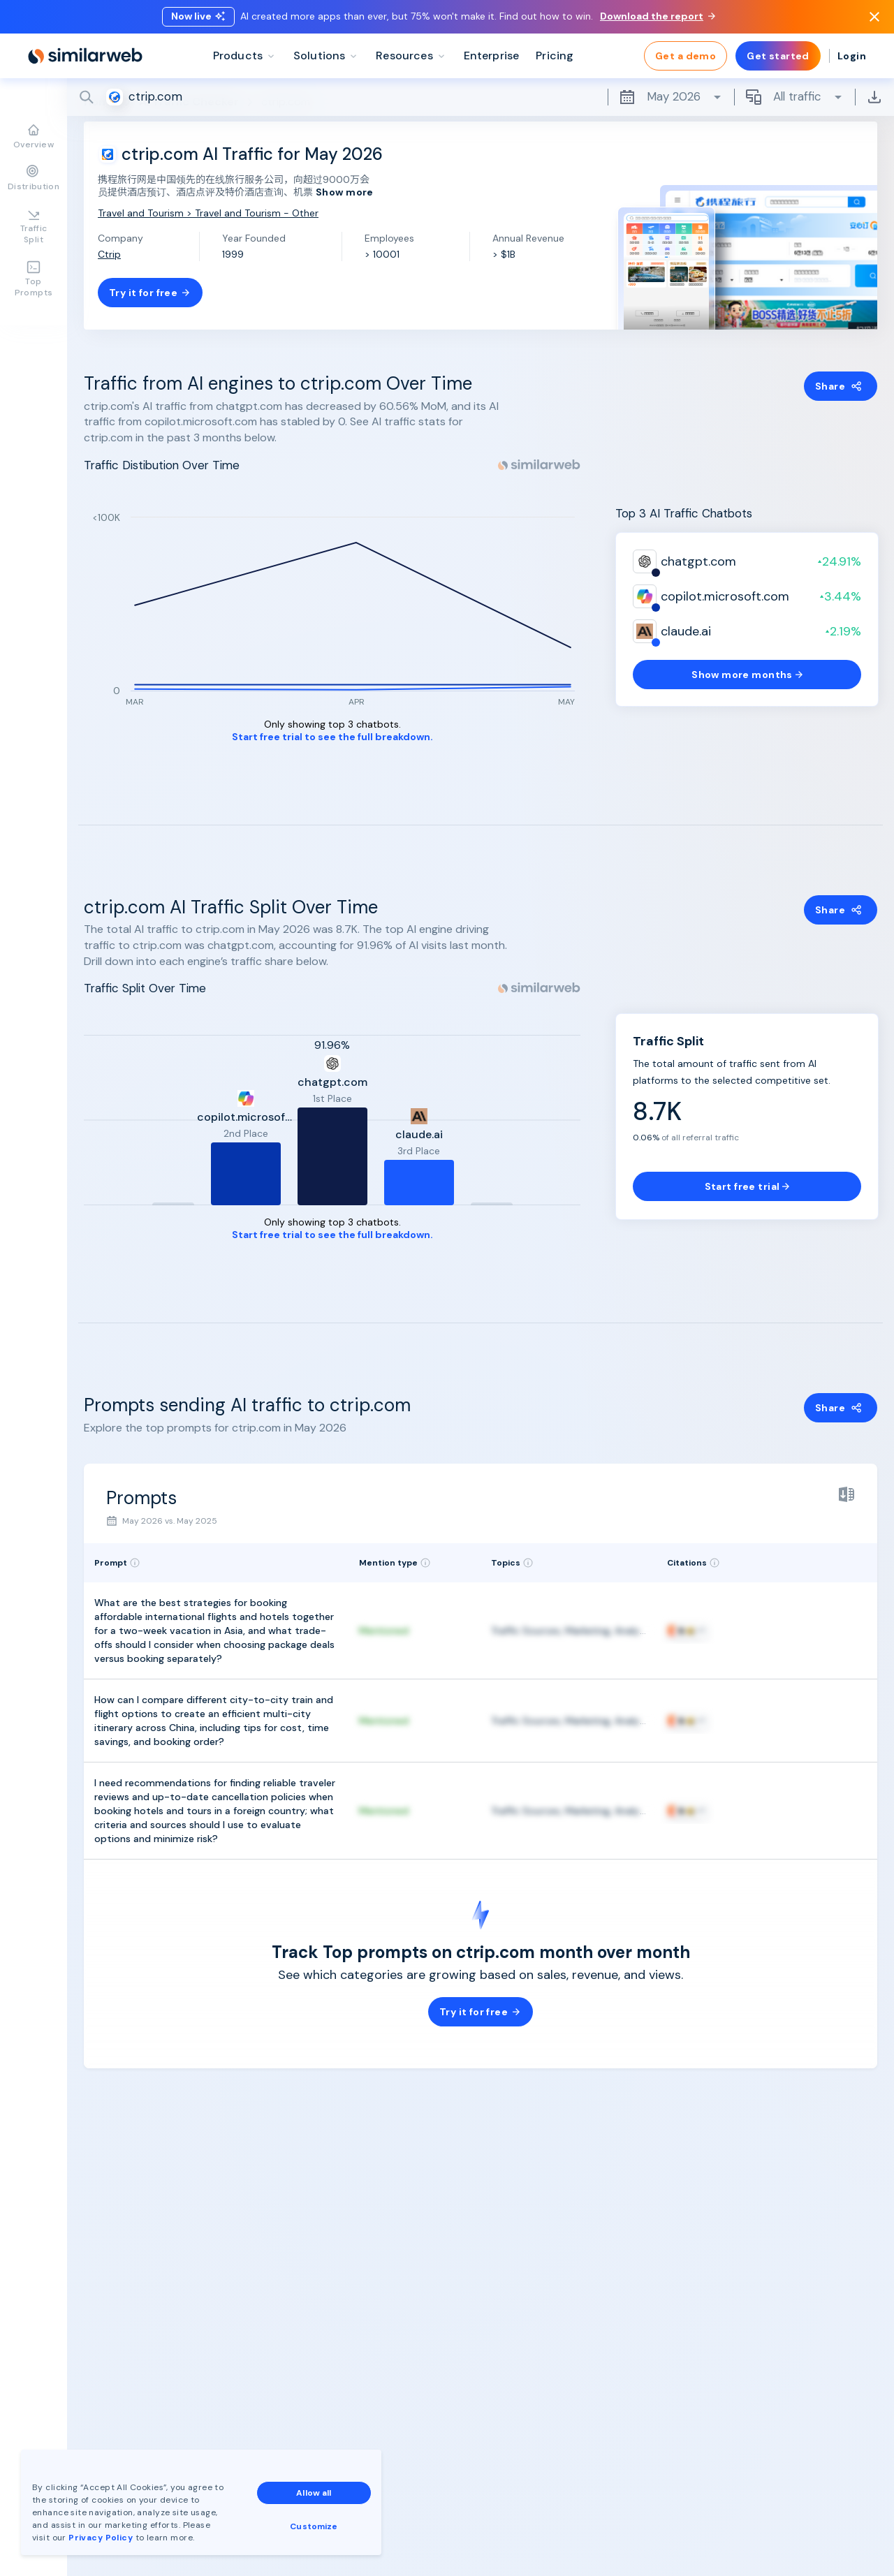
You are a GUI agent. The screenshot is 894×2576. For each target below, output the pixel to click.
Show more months (747, 674)
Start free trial (747, 1186)
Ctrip (109, 254)
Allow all (313, 2492)
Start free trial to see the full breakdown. (332, 737)
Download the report (657, 16)
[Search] (480, 97)
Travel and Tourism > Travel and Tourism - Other (208, 213)
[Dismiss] (874, 16)
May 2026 (671, 97)
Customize (313, 2526)
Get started (778, 56)
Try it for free (150, 292)
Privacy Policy (100, 2537)
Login (851, 56)
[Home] (85, 55)
